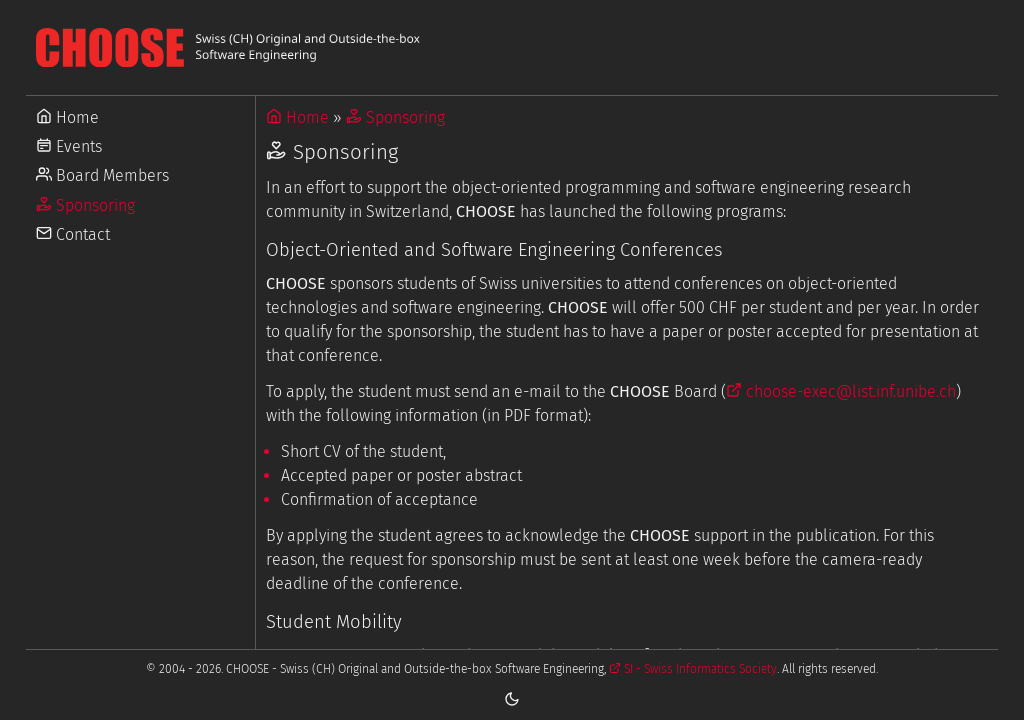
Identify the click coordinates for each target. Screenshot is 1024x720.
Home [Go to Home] (67, 117)
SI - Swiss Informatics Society (693, 669)
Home (297, 117)
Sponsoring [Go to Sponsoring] (85, 205)
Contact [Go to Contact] (73, 234)
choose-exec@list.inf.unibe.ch (841, 391)
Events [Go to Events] (69, 146)
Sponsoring (395, 117)
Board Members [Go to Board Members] (102, 175)
